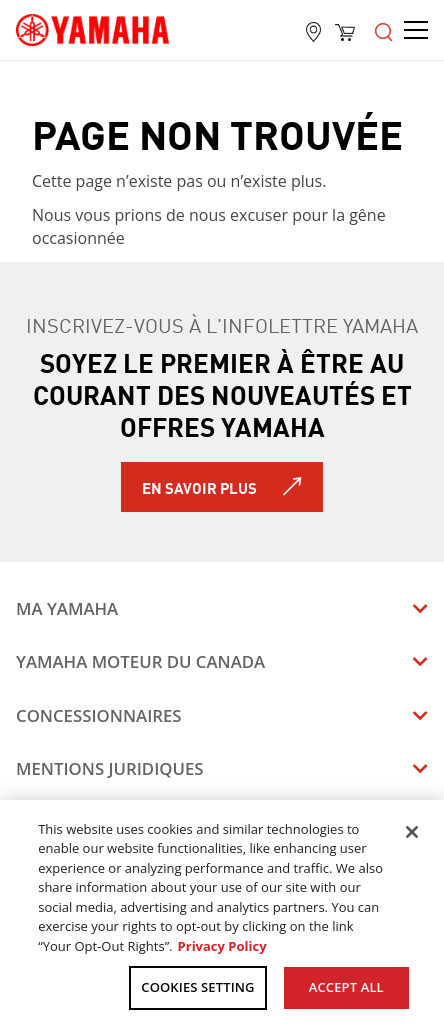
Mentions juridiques (110, 768)
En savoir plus (199, 487)
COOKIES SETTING (197, 987)
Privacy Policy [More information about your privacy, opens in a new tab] (222, 946)
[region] (222, 913)
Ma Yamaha (67, 608)
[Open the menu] (384, 30)
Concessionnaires (99, 715)
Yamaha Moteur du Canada (140, 661)
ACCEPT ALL (346, 987)
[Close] (412, 832)
